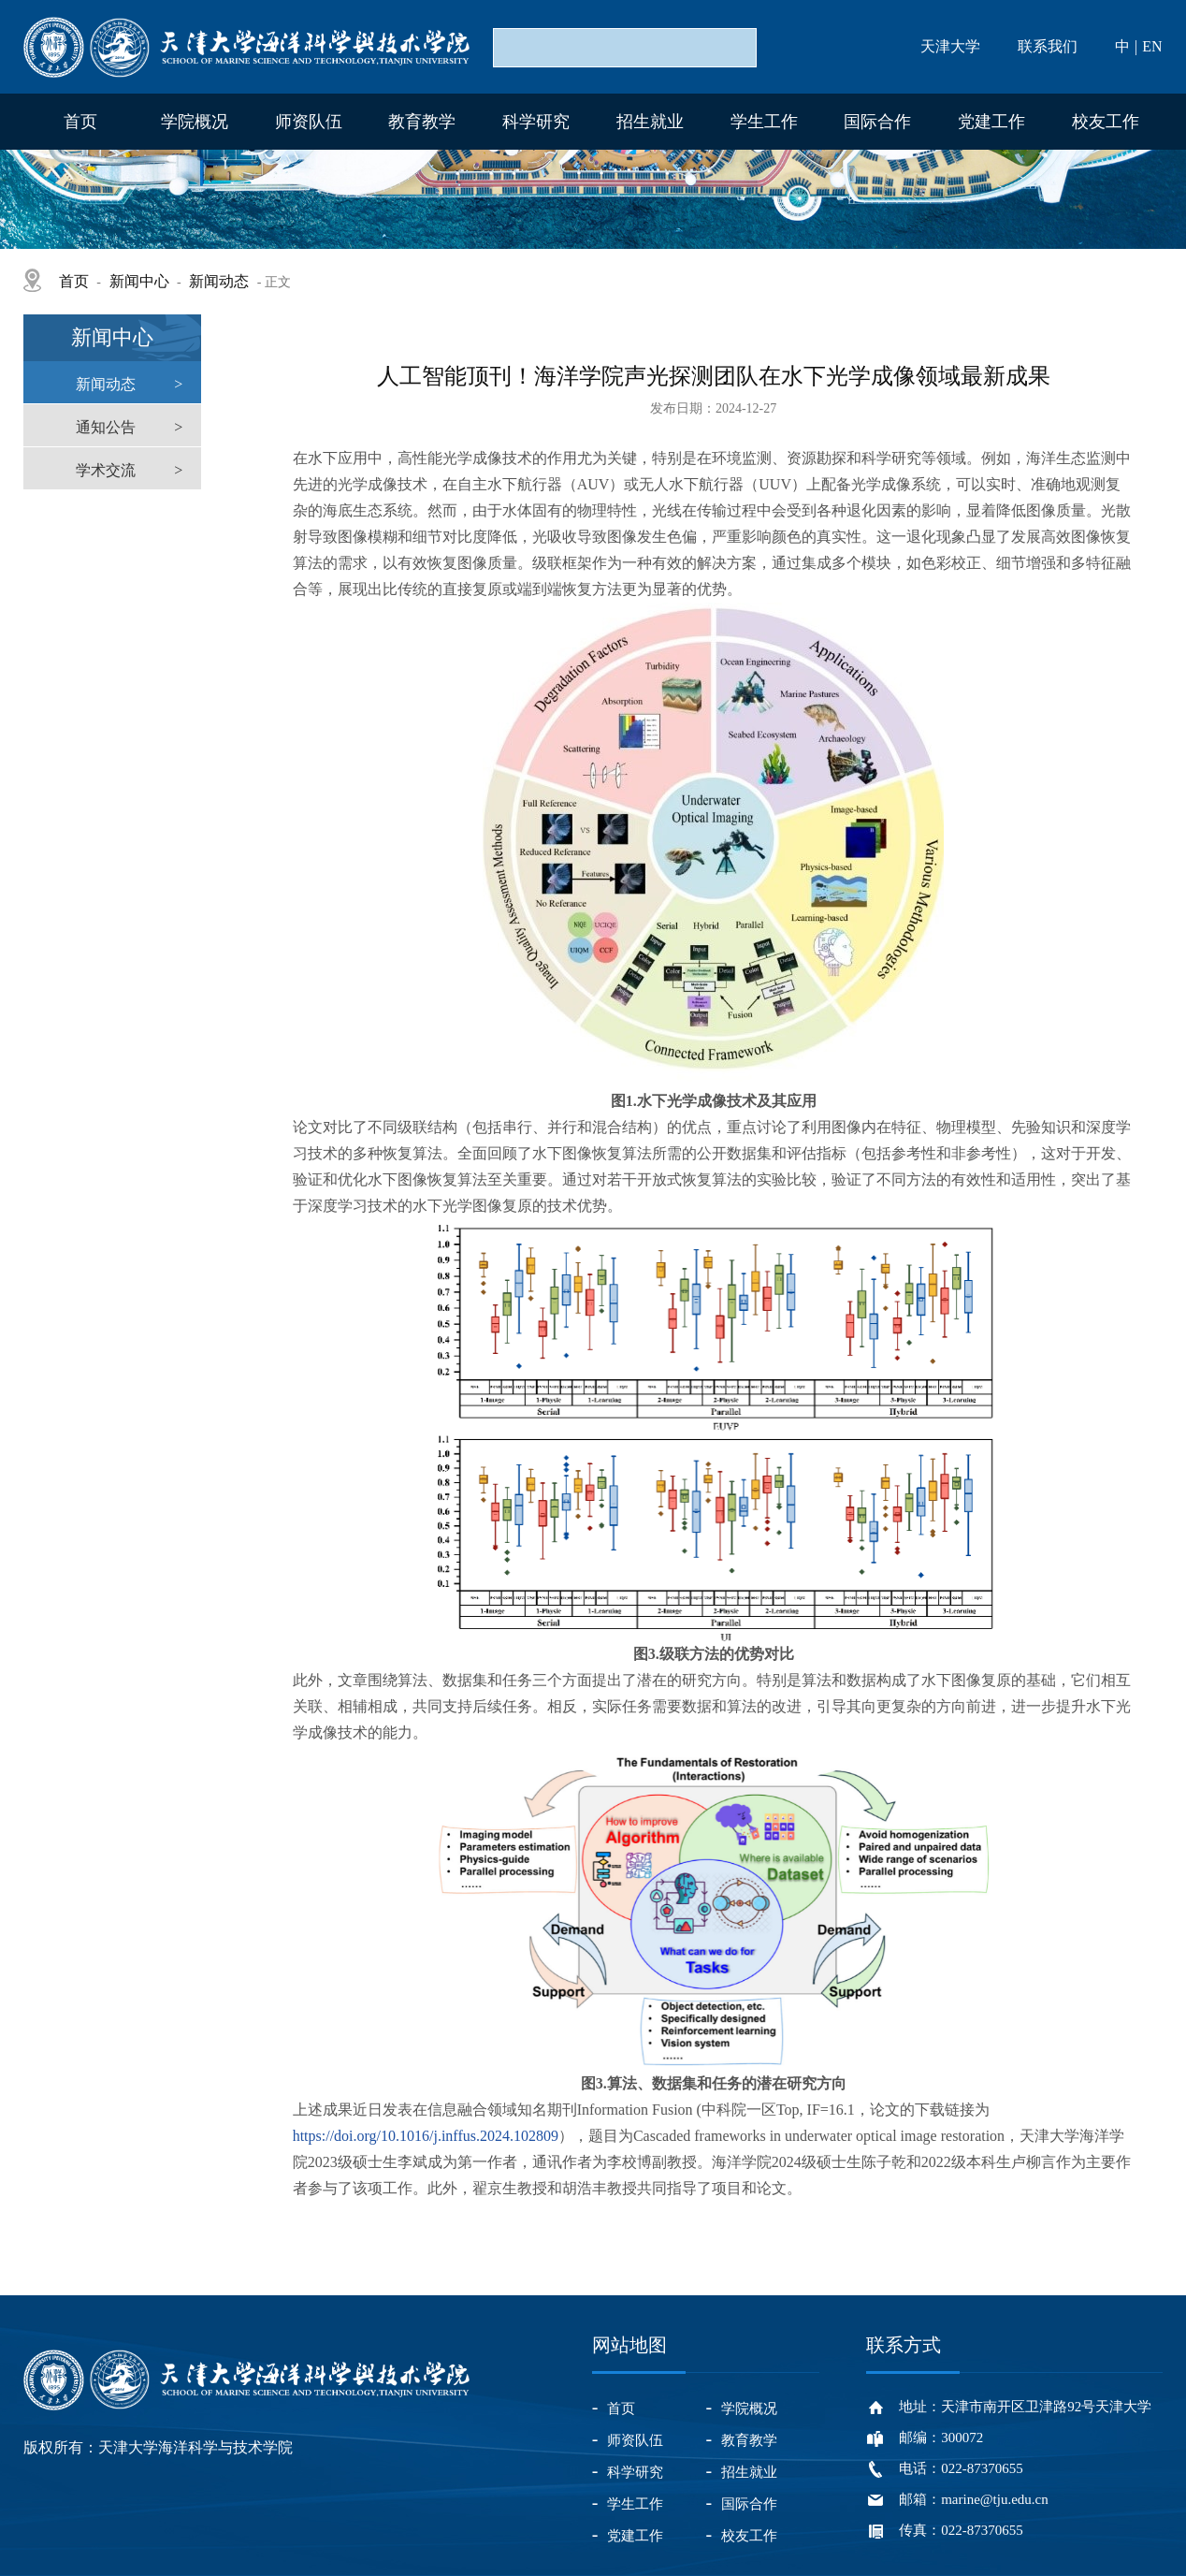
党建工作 (991, 121)
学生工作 (764, 121)
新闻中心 (139, 281)
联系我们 (1048, 46)
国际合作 (877, 121)
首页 (80, 121)
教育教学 (422, 121)
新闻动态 (219, 281)
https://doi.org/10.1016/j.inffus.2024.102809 (425, 2136)
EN (1152, 46)
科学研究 (536, 121)
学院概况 (194, 121)
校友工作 (1105, 121)
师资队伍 (308, 121)
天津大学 (950, 46)
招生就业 (650, 121)
